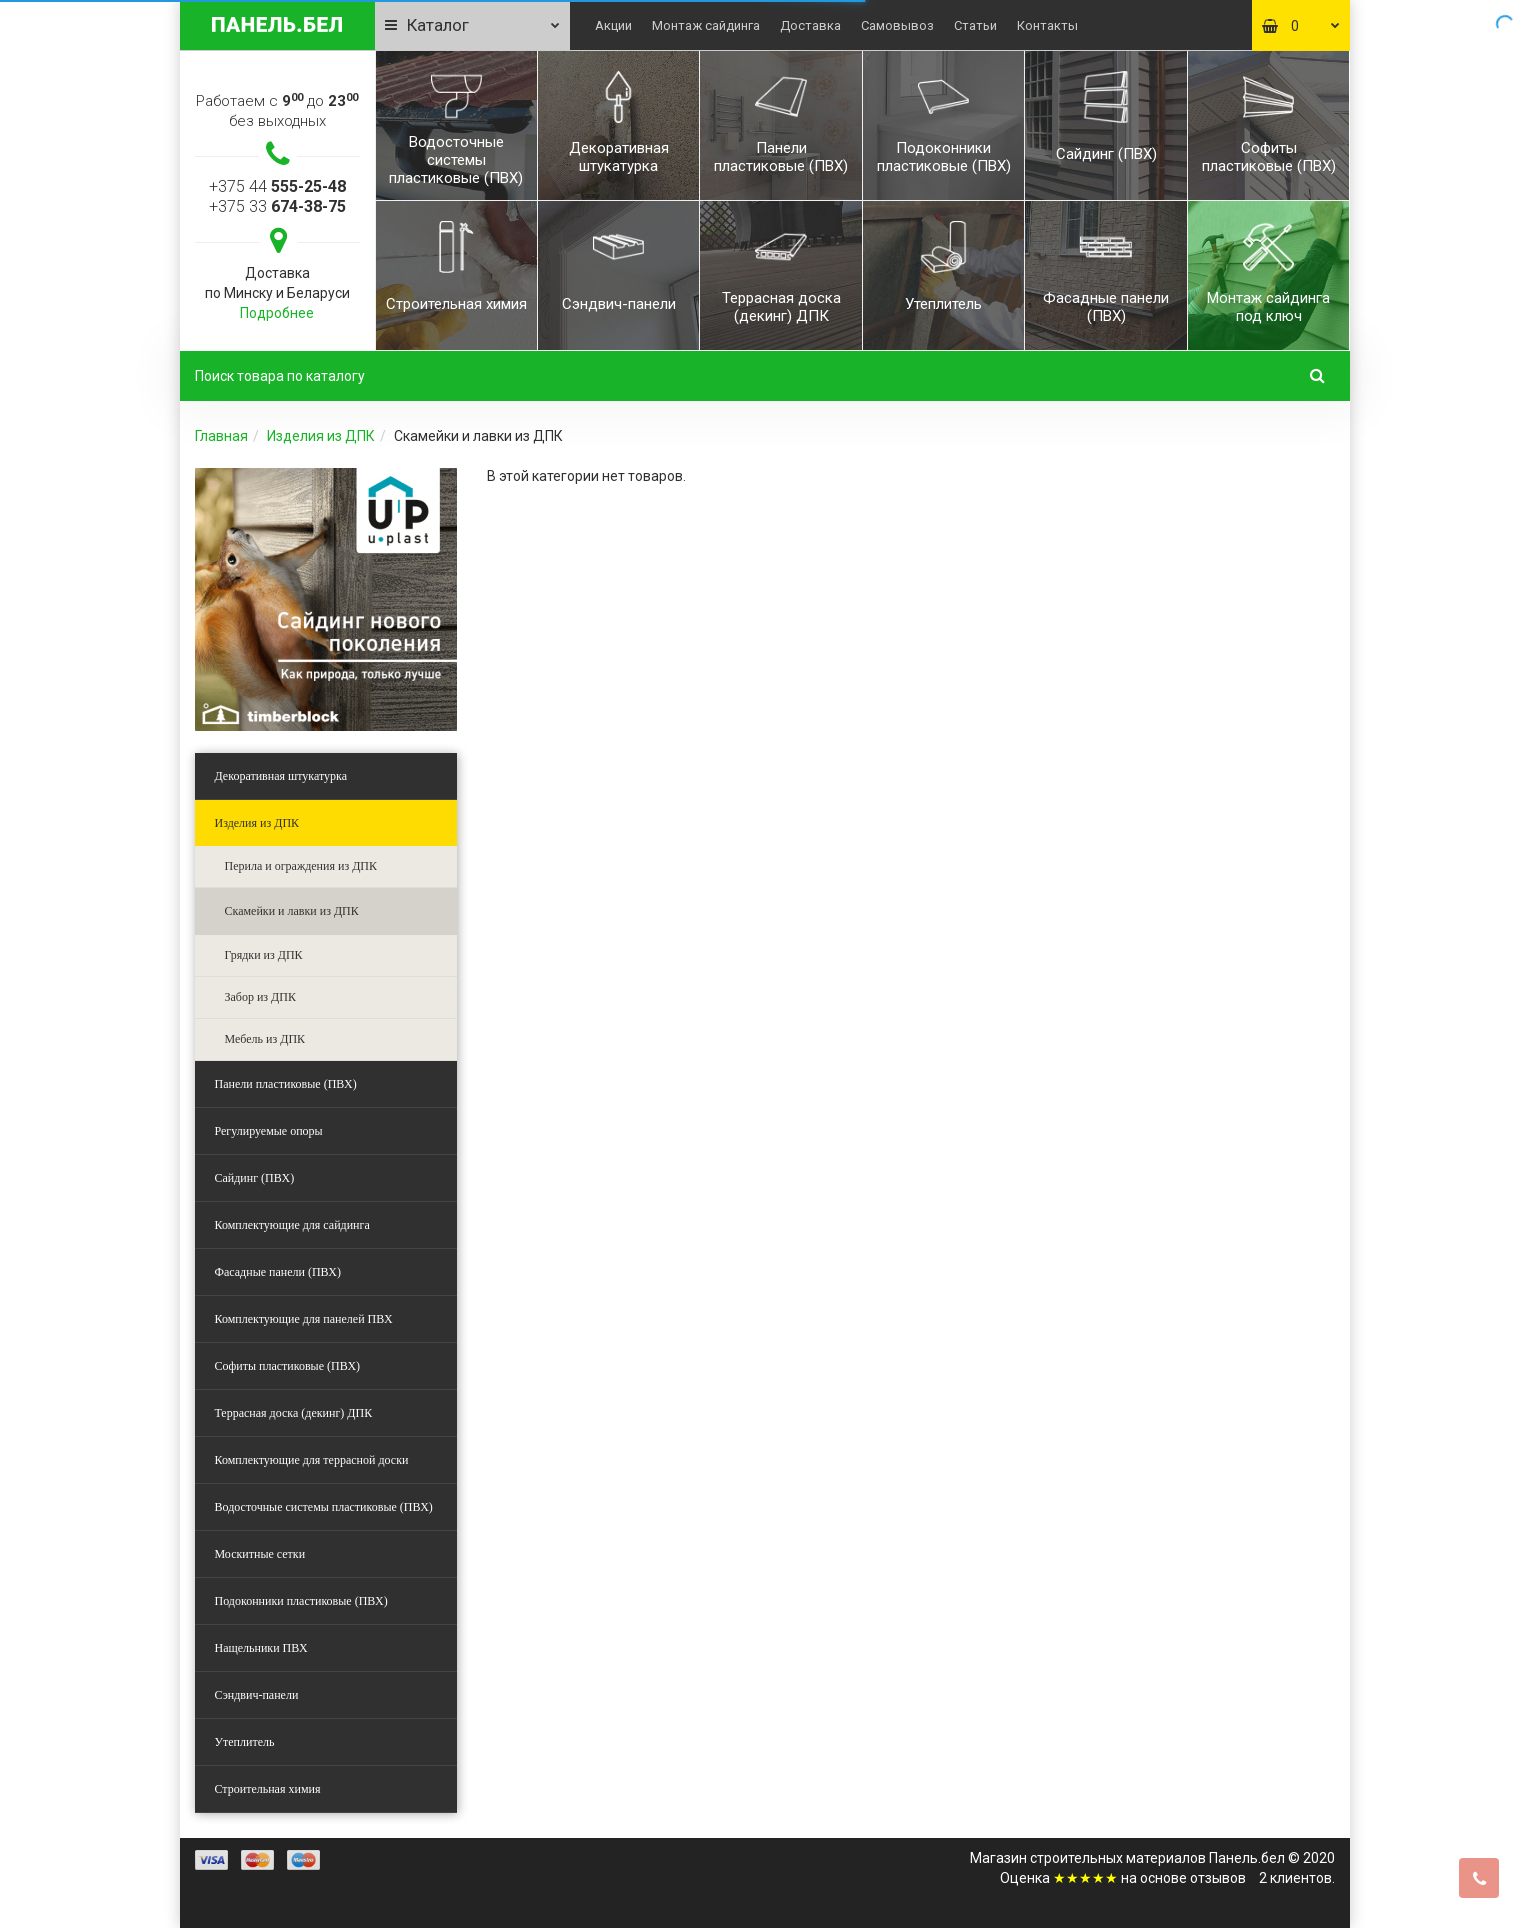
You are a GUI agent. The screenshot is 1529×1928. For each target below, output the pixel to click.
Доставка (810, 25)
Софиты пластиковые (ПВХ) (288, 1366)
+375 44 (277, 186)
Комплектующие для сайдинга (292, 1225)
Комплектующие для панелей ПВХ (304, 1319)
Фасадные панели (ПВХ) (278, 1272)
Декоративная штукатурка (281, 776)
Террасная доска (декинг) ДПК (294, 1413)
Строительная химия (268, 1789)
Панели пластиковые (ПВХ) (286, 1084)
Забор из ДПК (260, 997)
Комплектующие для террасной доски (312, 1460)
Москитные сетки (260, 1554)
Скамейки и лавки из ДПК (292, 911)
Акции (613, 25)
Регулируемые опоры (269, 1131)
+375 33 (277, 206)
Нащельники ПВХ (261, 1648)
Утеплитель (245, 1742)
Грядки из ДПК (264, 955)
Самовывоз (897, 25)
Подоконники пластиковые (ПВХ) (301, 1601)
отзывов (1218, 1878)
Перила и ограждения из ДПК (301, 866)
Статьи (975, 25)
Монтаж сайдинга (706, 25)
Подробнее (277, 313)
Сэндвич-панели (257, 1695)
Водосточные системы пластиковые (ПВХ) (324, 1507)
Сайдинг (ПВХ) (255, 1178)
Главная (221, 436)
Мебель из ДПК (265, 1039)
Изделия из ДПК (321, 436)
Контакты (1047, 25)
